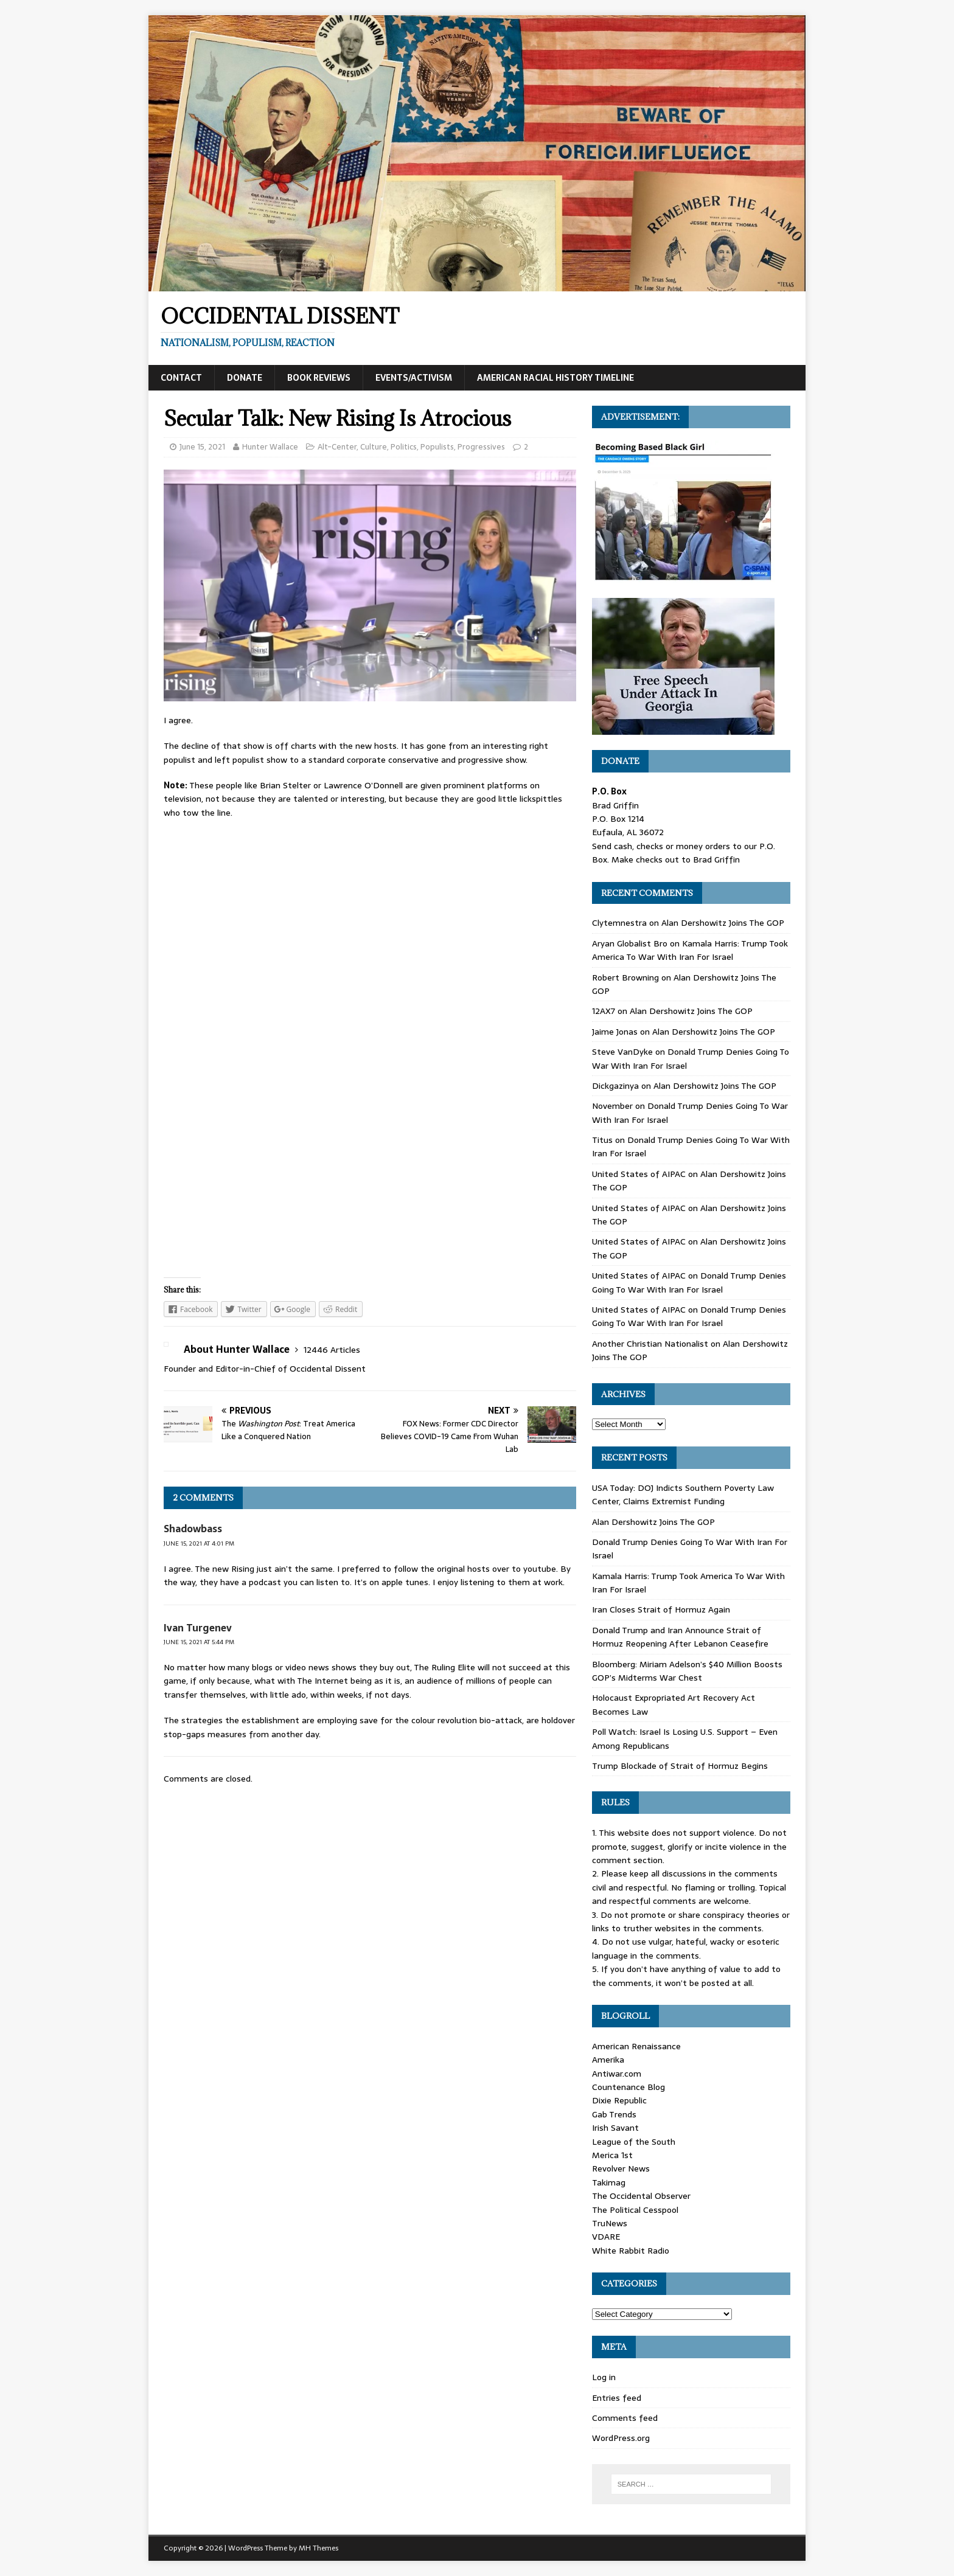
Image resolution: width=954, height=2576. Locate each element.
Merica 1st (612, 2155)
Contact (181, 377)
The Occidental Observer (641, 2196)
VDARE (606, 2236)
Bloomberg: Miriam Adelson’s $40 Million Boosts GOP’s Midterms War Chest (687, 1671)
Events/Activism (413, 377)
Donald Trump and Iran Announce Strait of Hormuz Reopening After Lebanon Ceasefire (680, 1636)
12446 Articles (332, 1349)
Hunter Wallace (270, 446)
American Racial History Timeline (555, 377)
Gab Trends (614, 2114)
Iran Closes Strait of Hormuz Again (661, 1609)
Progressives (481, 446)
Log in (604, 2377)
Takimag (608, 2182)
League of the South (633, 2141)
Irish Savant (615, 2127)
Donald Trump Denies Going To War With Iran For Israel (689, 1282)
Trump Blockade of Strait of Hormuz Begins (680, 1765)
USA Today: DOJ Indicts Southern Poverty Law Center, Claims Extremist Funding (683, 1494)
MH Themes (318, 2548)
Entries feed (616, 2397)
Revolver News (621, 2168)
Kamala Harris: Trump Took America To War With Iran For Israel (690, 950)
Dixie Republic (619, 2100)
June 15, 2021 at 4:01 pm (199, 1543)
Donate (244, 377)
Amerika (608, 2059)
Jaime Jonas (615, 1031)
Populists (437, 446)
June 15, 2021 (202, 446)
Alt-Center (337, 446)
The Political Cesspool (635, 2210)
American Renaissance (636, 2046)
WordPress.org (621, 2438)
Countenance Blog (628, 2087)
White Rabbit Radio (630, 2250)
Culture (373, 446)
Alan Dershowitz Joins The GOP (722, 922)
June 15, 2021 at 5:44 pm (199, 1642)
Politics (404, 446)
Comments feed (625, 2418)
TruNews (609, 2223)
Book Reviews (318, 377)
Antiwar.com (616, 2073)
